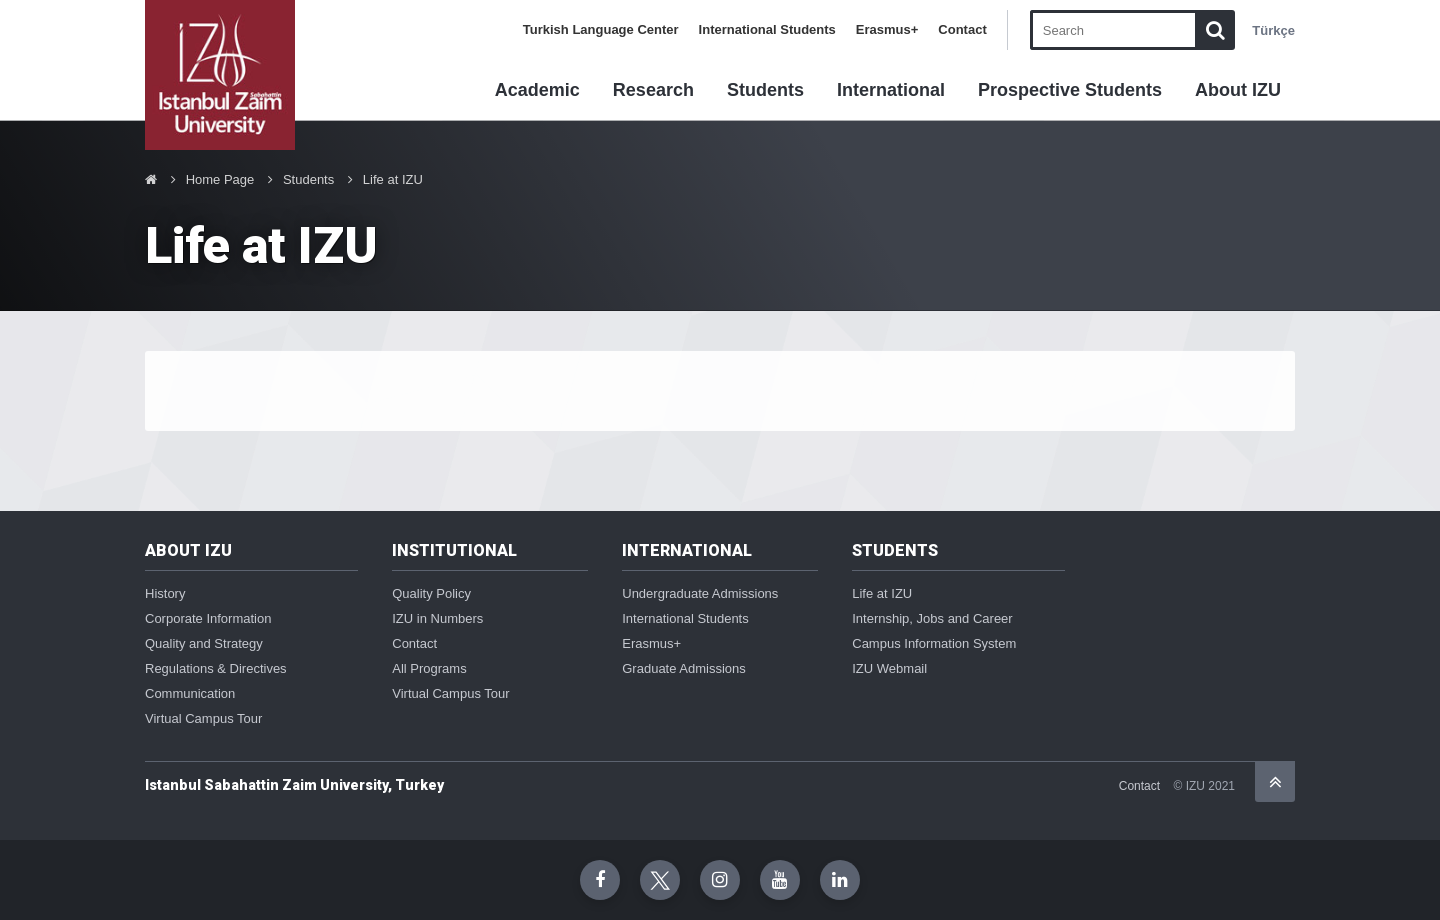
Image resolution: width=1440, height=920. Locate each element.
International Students (767, 29)
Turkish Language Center (601, 29)
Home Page (220, 179)
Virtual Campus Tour (203, 718)
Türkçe (1273, 30)
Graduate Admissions (684, 668)
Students (765, 90)
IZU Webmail (889, 668)
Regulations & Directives (216, 668)
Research (653, 90)
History (165, 593)
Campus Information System (934, 643)
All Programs (429, 668)
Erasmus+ (887, 29)
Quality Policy (431, 593)
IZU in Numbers (437, 618)
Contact (962, 29)
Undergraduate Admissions (700, 593)
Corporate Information (208, 618)
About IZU (1238, 90)
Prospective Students (1070, 90)
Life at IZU (393, 179)
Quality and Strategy (204, 643)
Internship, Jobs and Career (932, 618)
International (891, 90)
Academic (537, 90)
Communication (190, 693)
